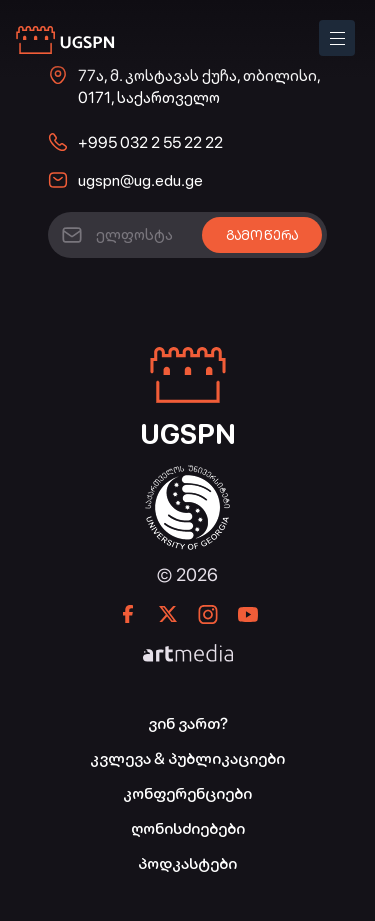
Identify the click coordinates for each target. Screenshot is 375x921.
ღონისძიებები (188, 828)
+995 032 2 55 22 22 (150, 142)
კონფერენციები (187, 793)
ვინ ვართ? (188, 723)
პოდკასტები (187, 863)
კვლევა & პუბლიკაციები (187, 758)
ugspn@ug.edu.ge (140, 180)
